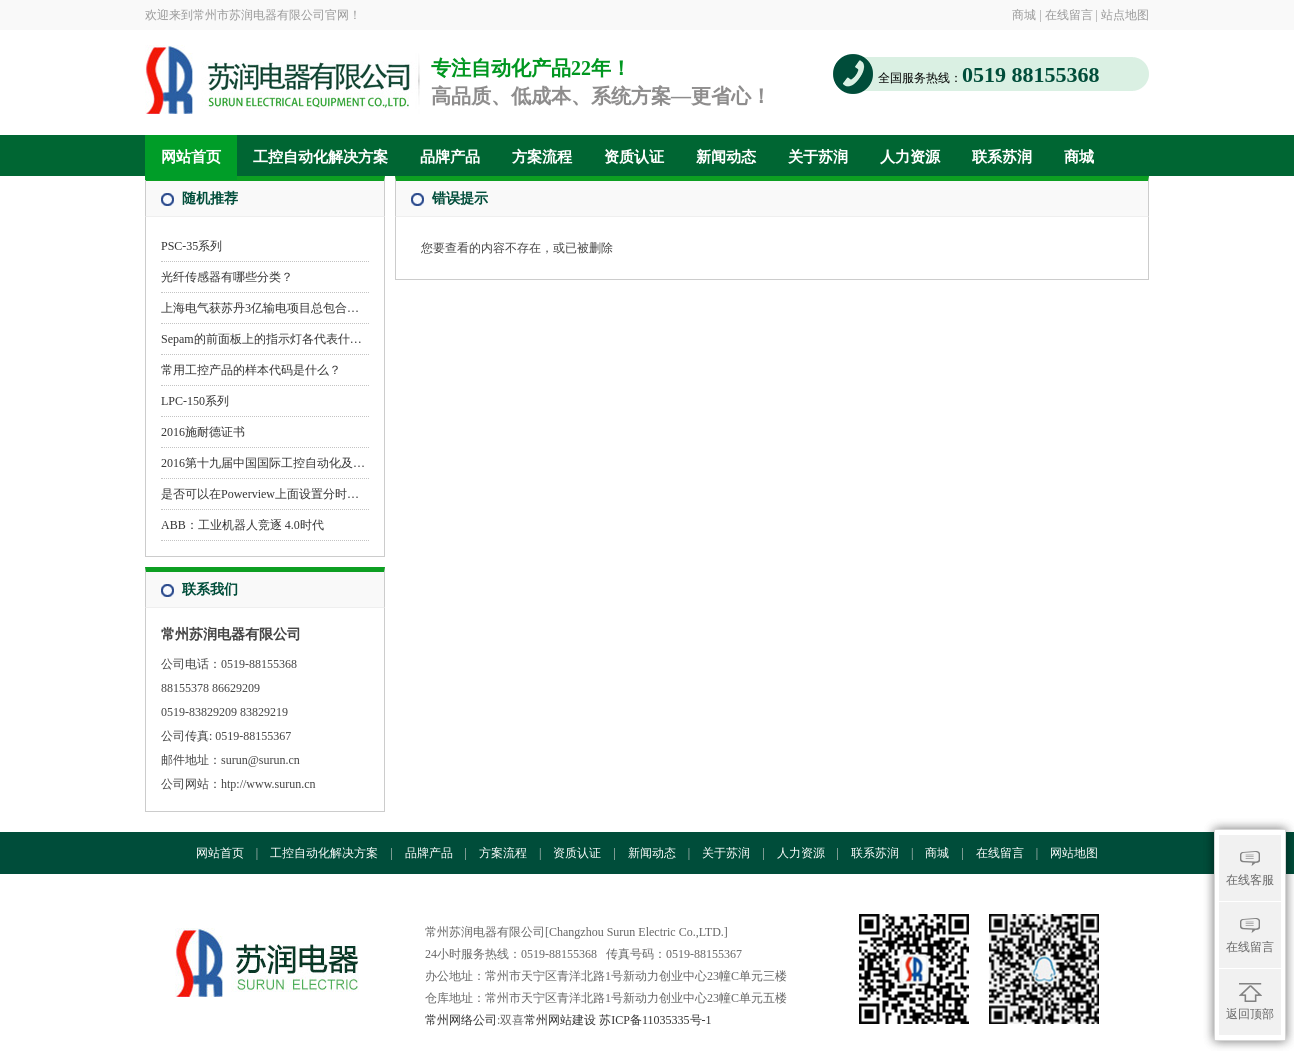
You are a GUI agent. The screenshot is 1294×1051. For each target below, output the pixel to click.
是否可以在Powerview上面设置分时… (260, 494)
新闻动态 (726, 157)
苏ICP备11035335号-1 (655, 1020)
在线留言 (1069, 15)
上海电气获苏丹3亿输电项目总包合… (260, 308)
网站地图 (1074, 853)
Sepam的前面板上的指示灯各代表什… (261, 339)
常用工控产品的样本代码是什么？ (251, 370)
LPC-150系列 (195, 401)
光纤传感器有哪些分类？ (227, 277)
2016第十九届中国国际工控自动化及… (263, 463)
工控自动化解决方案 (320, 157)
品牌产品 (450, 157)
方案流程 (542, 157)
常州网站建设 (560, 1020)
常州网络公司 (461, 1020)
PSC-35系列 (191, 246)
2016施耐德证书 (203, 432)
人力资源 (910, 157)
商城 (1024, 15)
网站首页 (191, 157)
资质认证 (634, 157)
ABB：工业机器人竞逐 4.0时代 (242, 525)
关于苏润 (818, 157)
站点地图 (1125, 15)
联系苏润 (1002, 157)
